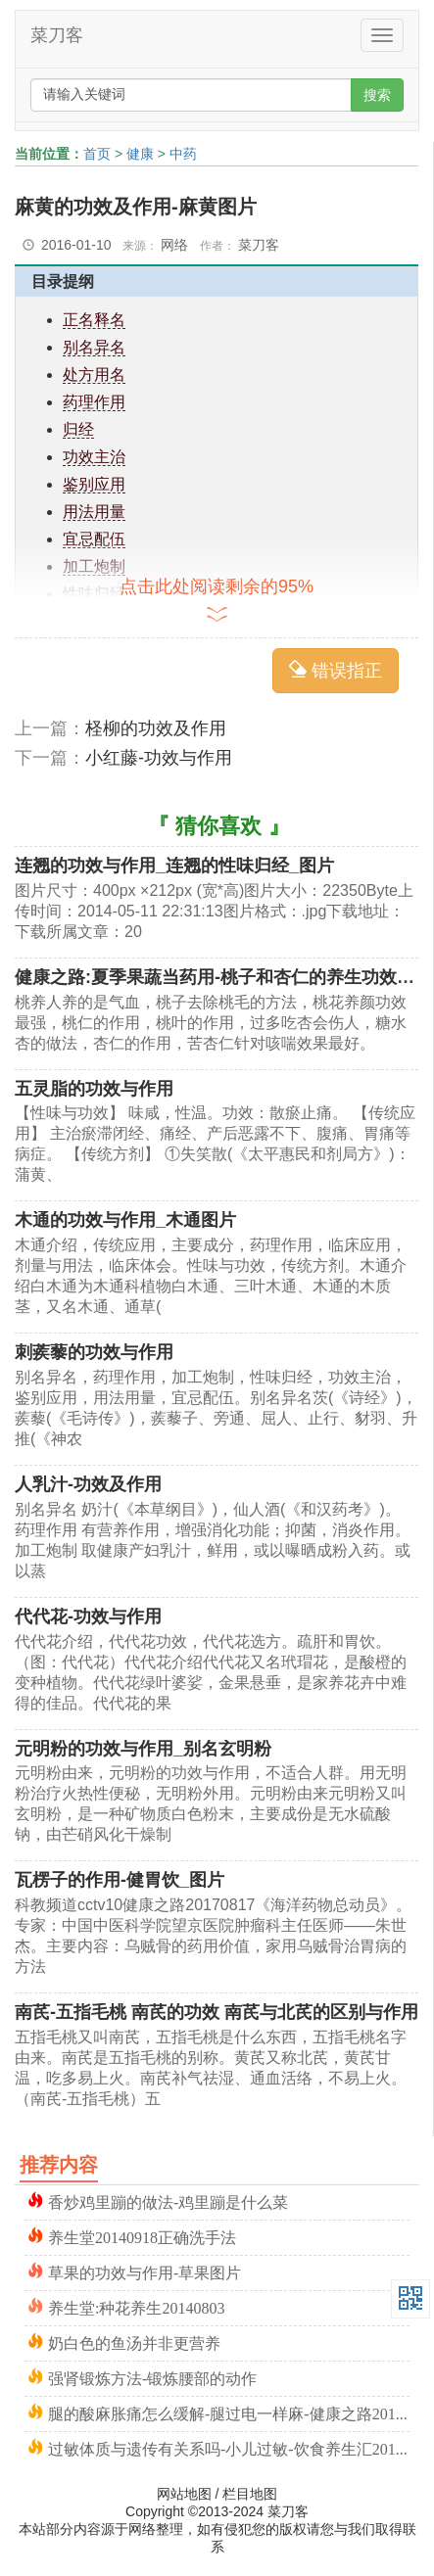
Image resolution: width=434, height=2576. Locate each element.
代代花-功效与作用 (88, 1616)
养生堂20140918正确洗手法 (142, 2235)
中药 (183, 154)
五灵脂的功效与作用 (94, 1089)
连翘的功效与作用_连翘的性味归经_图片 (174, 865)
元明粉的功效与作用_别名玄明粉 (143, 1748)
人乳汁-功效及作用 (88, 1484)
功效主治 (94, 456)
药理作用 (94, 402)
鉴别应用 (94, 484)
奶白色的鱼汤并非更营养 (134, 2341)
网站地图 (184, 2494)
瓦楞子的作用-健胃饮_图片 (119, 1880)
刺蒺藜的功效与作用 (94, 1352)
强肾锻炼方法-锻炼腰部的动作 (152, 2376)
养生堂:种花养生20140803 (136, 2306)
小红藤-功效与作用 (158, 758)
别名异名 (94, 347)
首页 (97, 154)
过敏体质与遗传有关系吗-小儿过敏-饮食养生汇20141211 (229, 2447)
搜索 (377, 95)
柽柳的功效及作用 (155, 728)
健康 (140, 154)
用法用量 (94, 511)
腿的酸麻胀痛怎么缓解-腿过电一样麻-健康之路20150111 (229, 2412)
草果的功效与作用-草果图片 (144, 2271)
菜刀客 (56, 35)
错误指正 (335, 670)
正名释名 (94, 319)
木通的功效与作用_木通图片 (125, 1220)
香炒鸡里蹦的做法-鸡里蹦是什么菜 (168, 2200)
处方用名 (94, 374)
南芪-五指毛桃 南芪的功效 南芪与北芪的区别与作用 (216, 2012)
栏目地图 (249, 2494)
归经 (78, 429)
